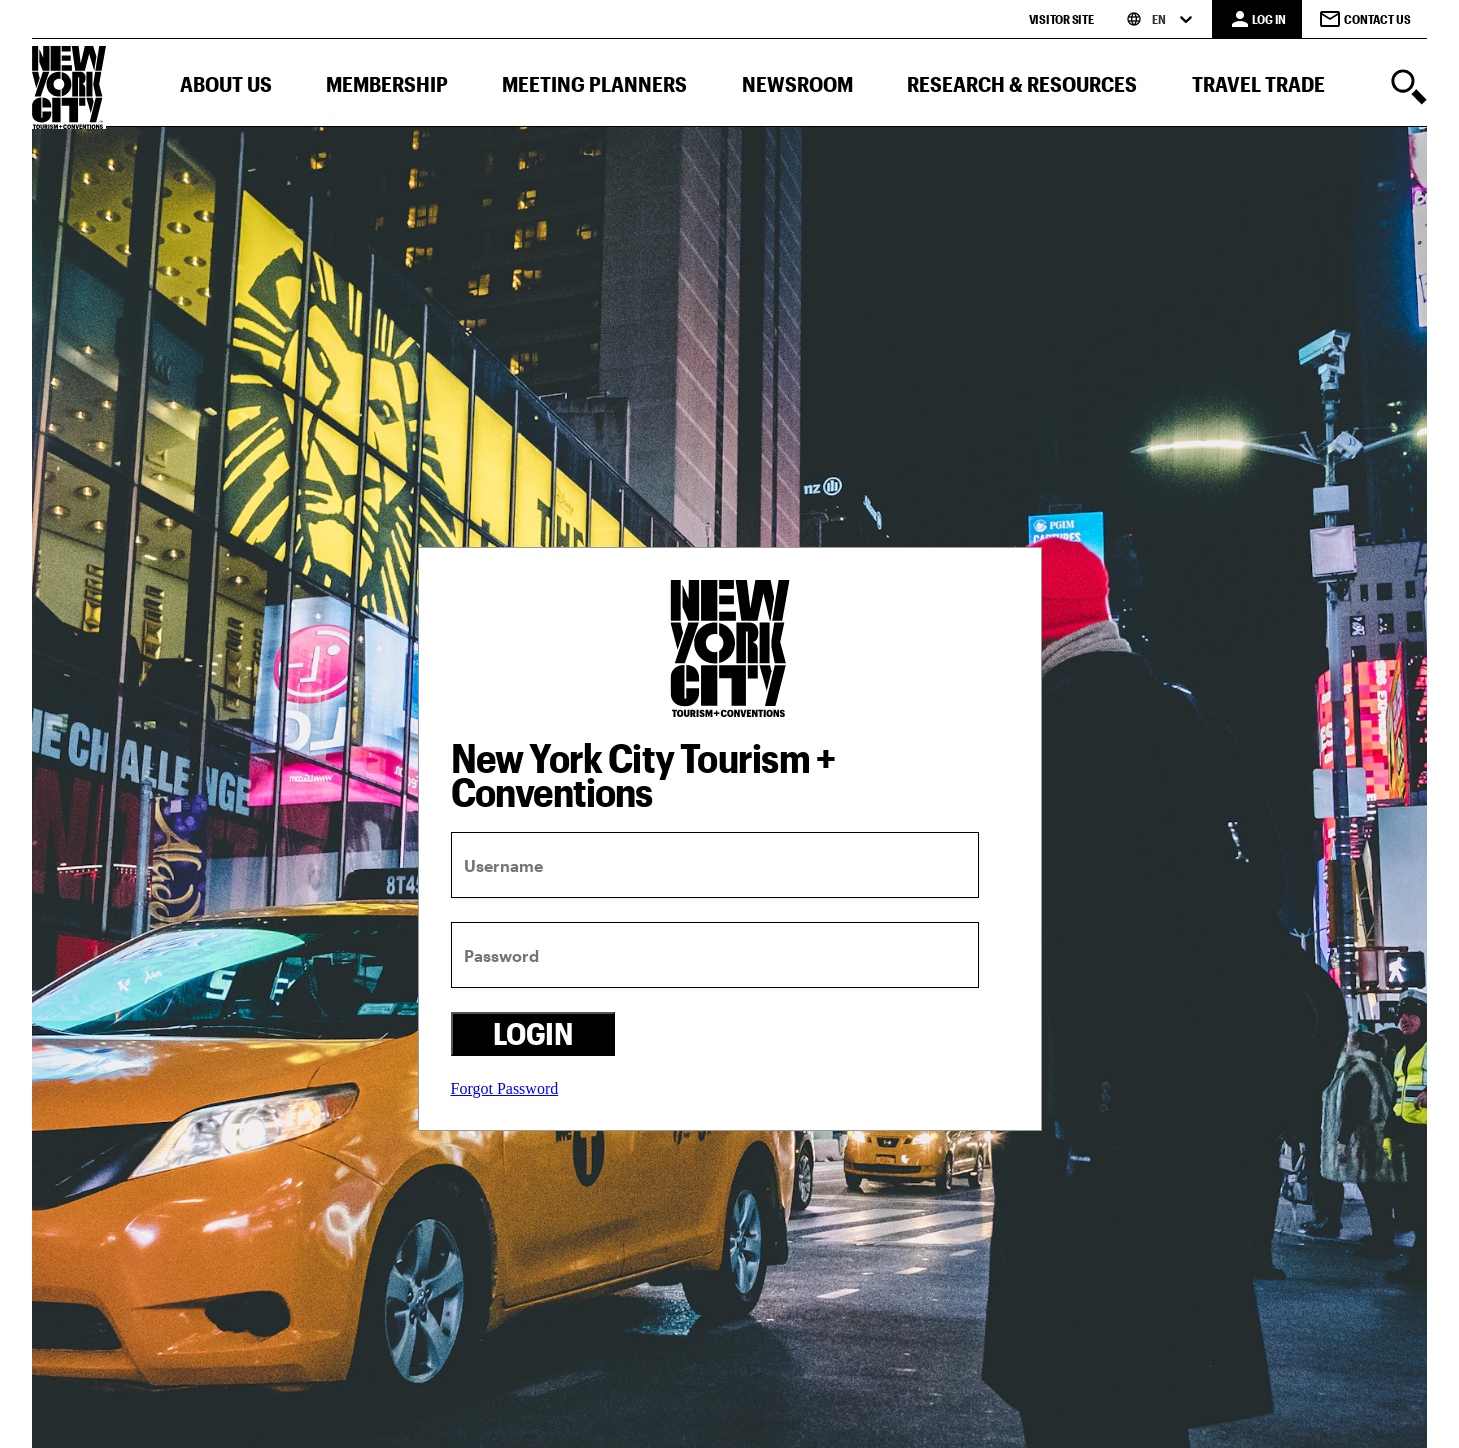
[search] (1409, 89)
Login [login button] (532, 1033)
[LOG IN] (1257, 19)
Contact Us (1364, 19)
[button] (226, 88)
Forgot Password (505, 1088)
